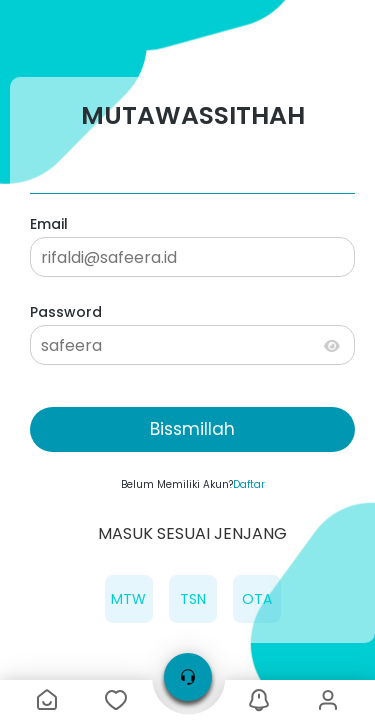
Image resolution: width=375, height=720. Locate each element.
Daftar (249, 484)
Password (66, 312)
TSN (193, 599)
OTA (257, 599)
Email (49, 224)
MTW (128, 599)
